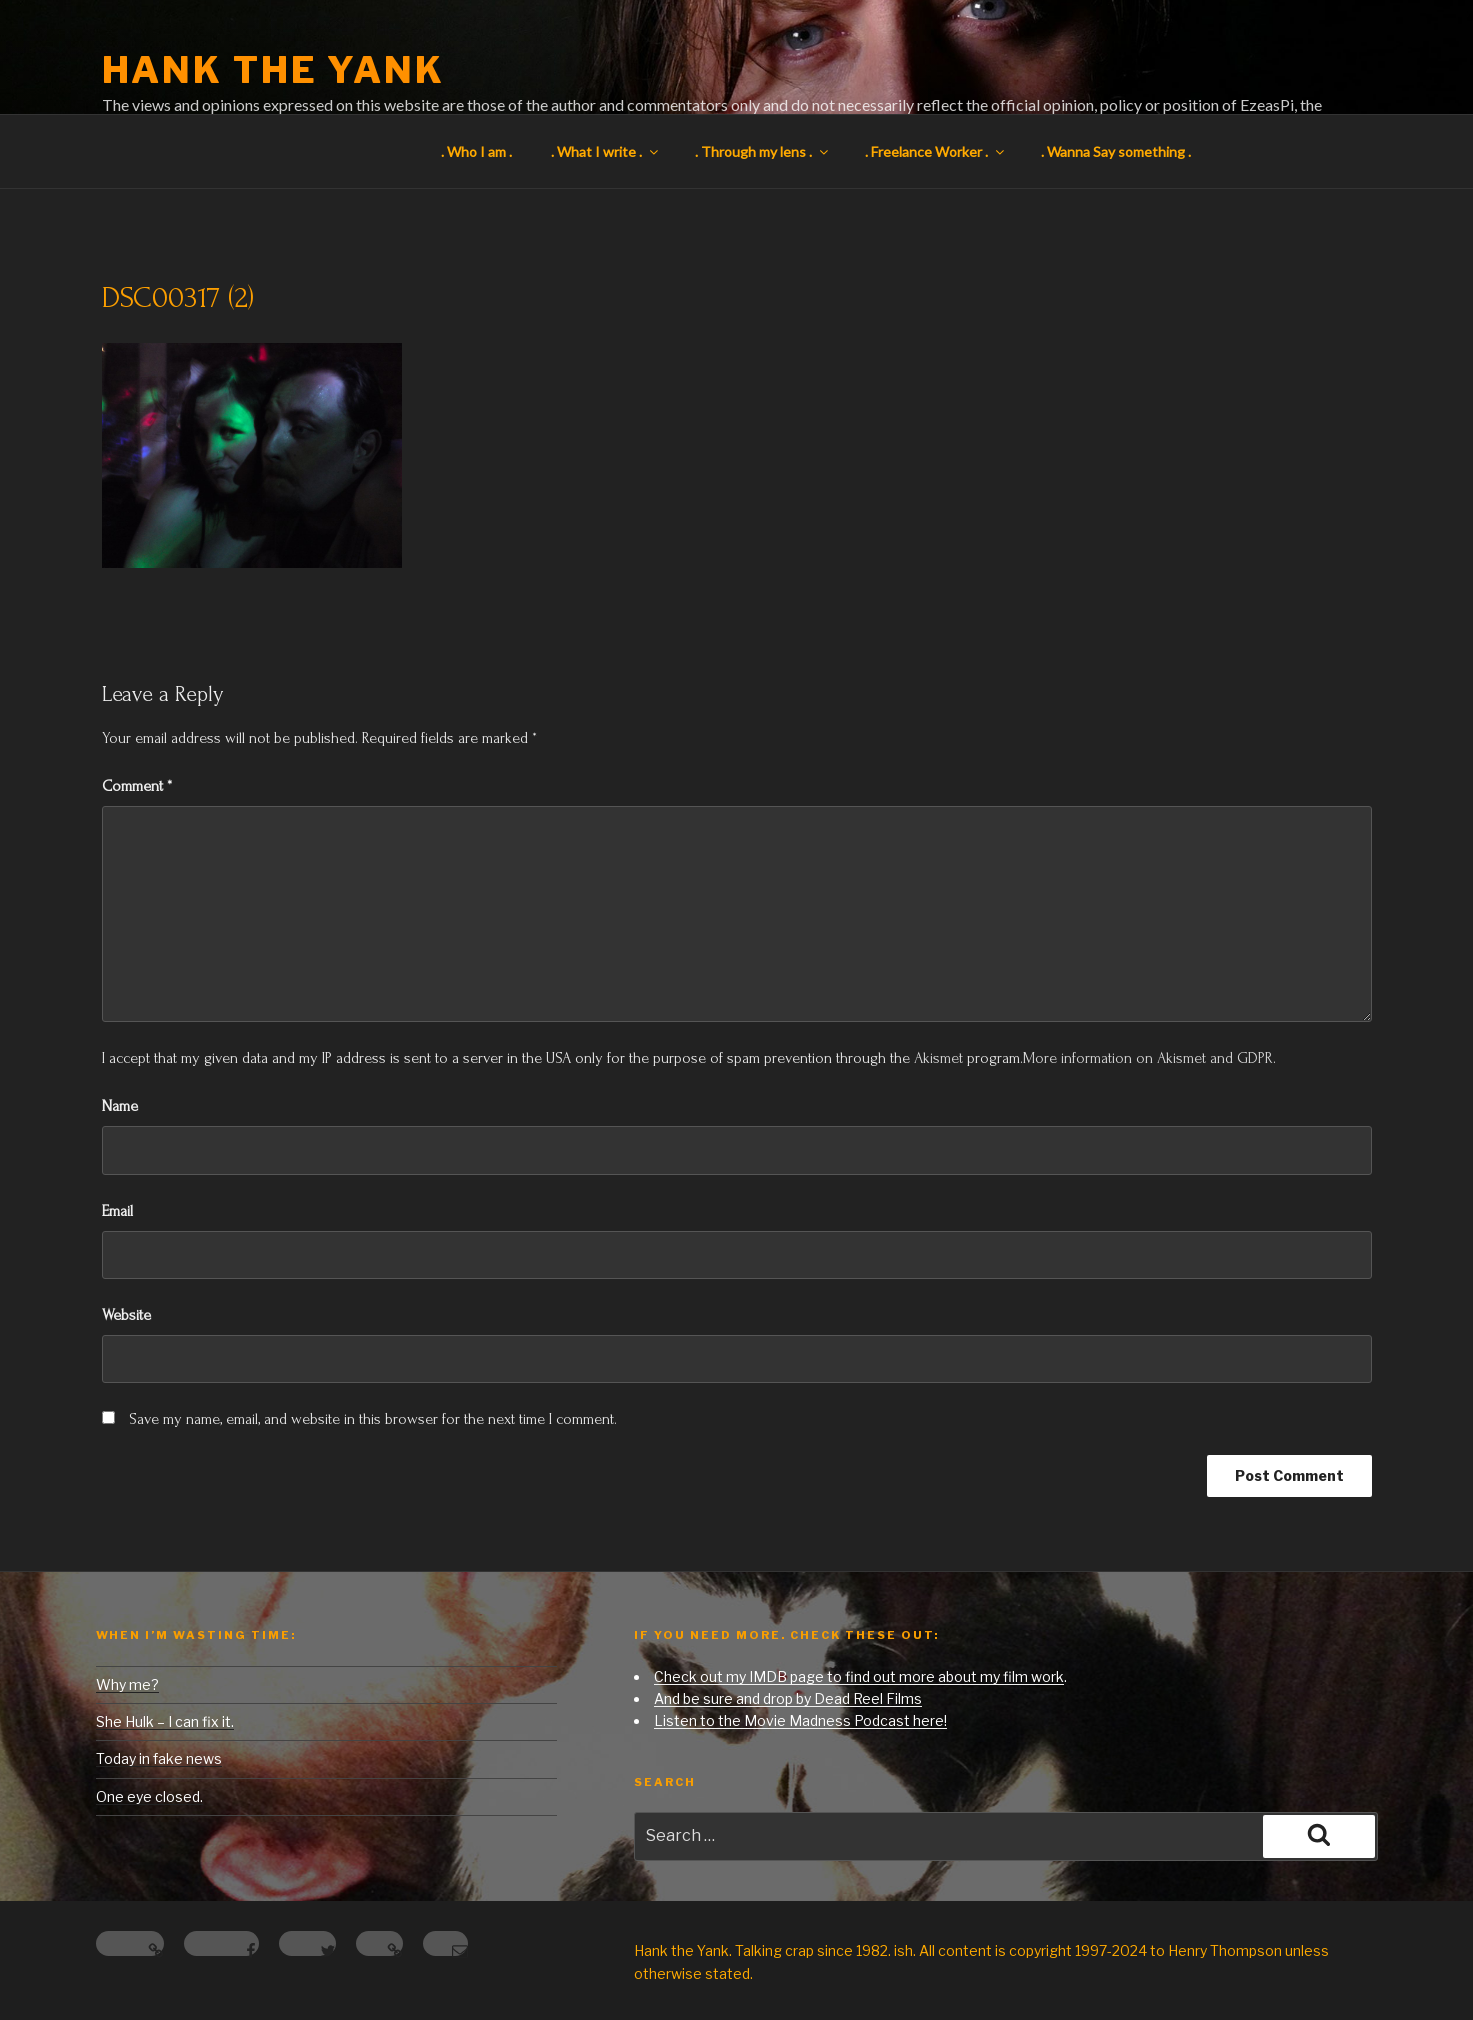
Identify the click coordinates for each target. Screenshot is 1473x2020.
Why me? (127, 1684)
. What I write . (606, 151)
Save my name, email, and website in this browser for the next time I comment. (373, 1419)
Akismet (938, 1058)
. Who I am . (476, 151)
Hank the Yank (273, 70)
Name (120, 1106)
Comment (137, 786)
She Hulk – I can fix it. (165, 1721)
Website (126, 1315)
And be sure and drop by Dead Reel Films (788, 1698)
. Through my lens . (763, 151)
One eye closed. (149, 1796)
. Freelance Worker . (936, 151)
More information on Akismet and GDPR (1148, 1058)
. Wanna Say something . (1116, 151)
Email (117, 1211)
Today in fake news (159, 1758)
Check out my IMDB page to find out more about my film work (859, 1676)
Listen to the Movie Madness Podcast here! (800, 1720)
